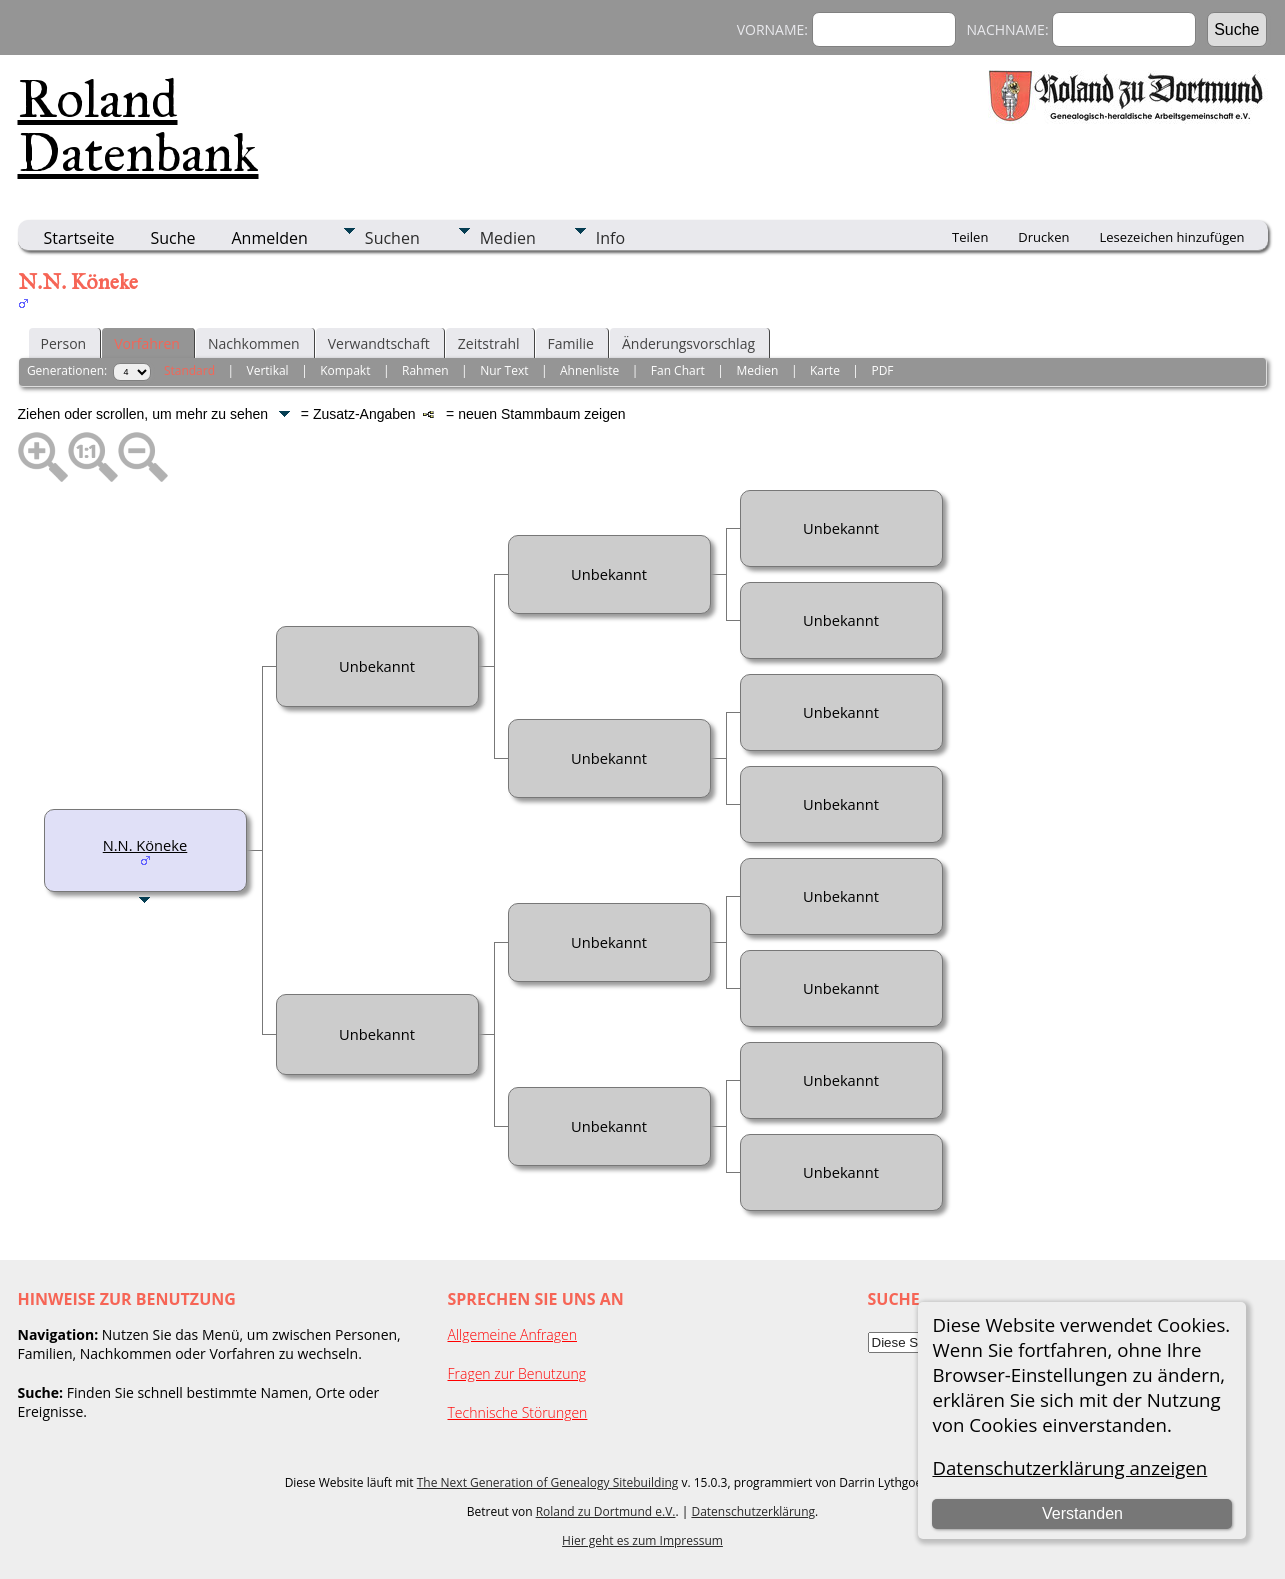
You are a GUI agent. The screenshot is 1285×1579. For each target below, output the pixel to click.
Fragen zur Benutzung (517, 1373)
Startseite (79, 238)
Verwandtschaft (379, 343)
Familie (571, 343)
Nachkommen (254, 343)
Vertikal (268, 370)
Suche (172, 238)
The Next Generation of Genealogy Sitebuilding (548, 1482)
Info (610, 238)
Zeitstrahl (489, 343)
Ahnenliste (589, 370)
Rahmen (425, 370)
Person (64, 343)
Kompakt (345, 370)
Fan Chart (678, 370)
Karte (825, 370)
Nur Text (504, 370)
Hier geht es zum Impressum (642, 1540)
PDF (882, 370)
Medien (508, 238)
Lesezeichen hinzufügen (1171, 237)
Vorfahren (147, 343)
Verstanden (1082, 1513)
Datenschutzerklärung (753, 1511)
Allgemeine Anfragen (513, 1334)
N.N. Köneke (145, 845)
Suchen (392, 238)
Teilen (970, 237)
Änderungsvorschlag (688, 343)
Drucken (1043, 237)
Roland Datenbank (138, 126)
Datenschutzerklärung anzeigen (1069, 1467)
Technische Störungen (518, 1412)
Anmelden (270, 238)
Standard (189, 370)
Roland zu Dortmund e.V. (606, 1511)
